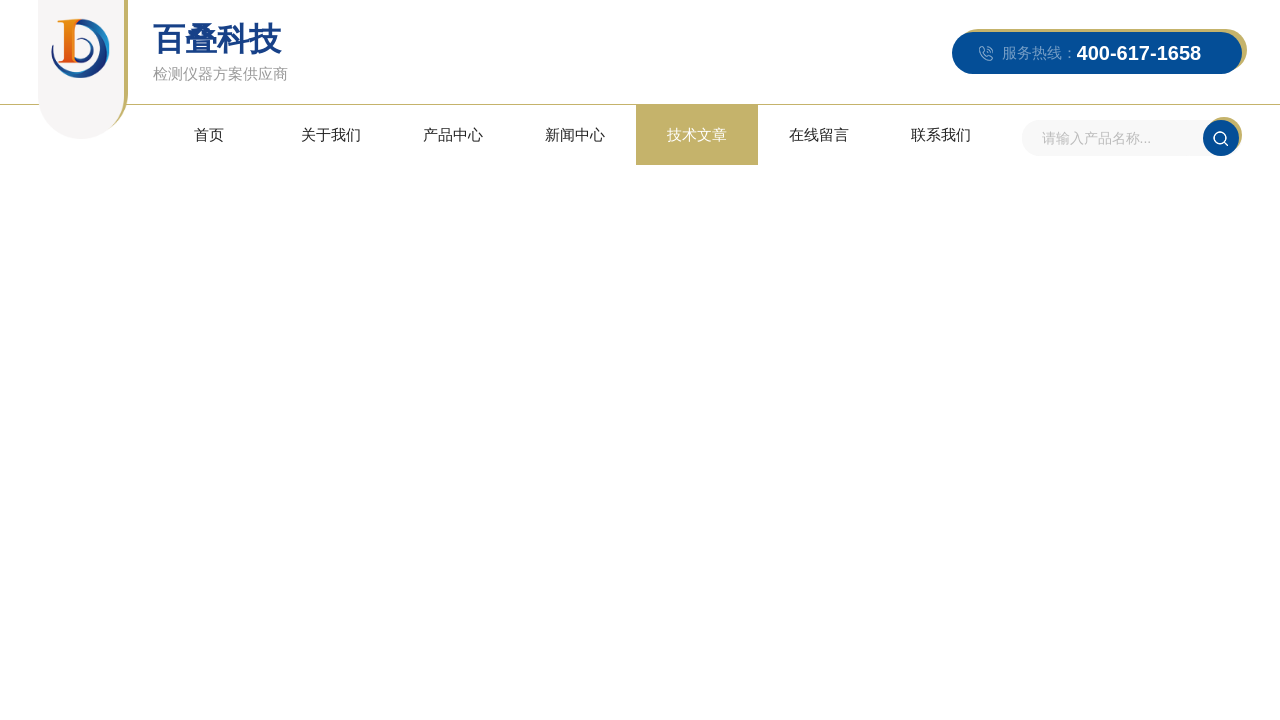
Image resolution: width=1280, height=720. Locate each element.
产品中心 (453, 134)
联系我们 (941, 134)
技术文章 (697, 134)
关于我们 (331, 134)
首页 (209, 134)
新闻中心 (575, 134)
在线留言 (819, 134)
